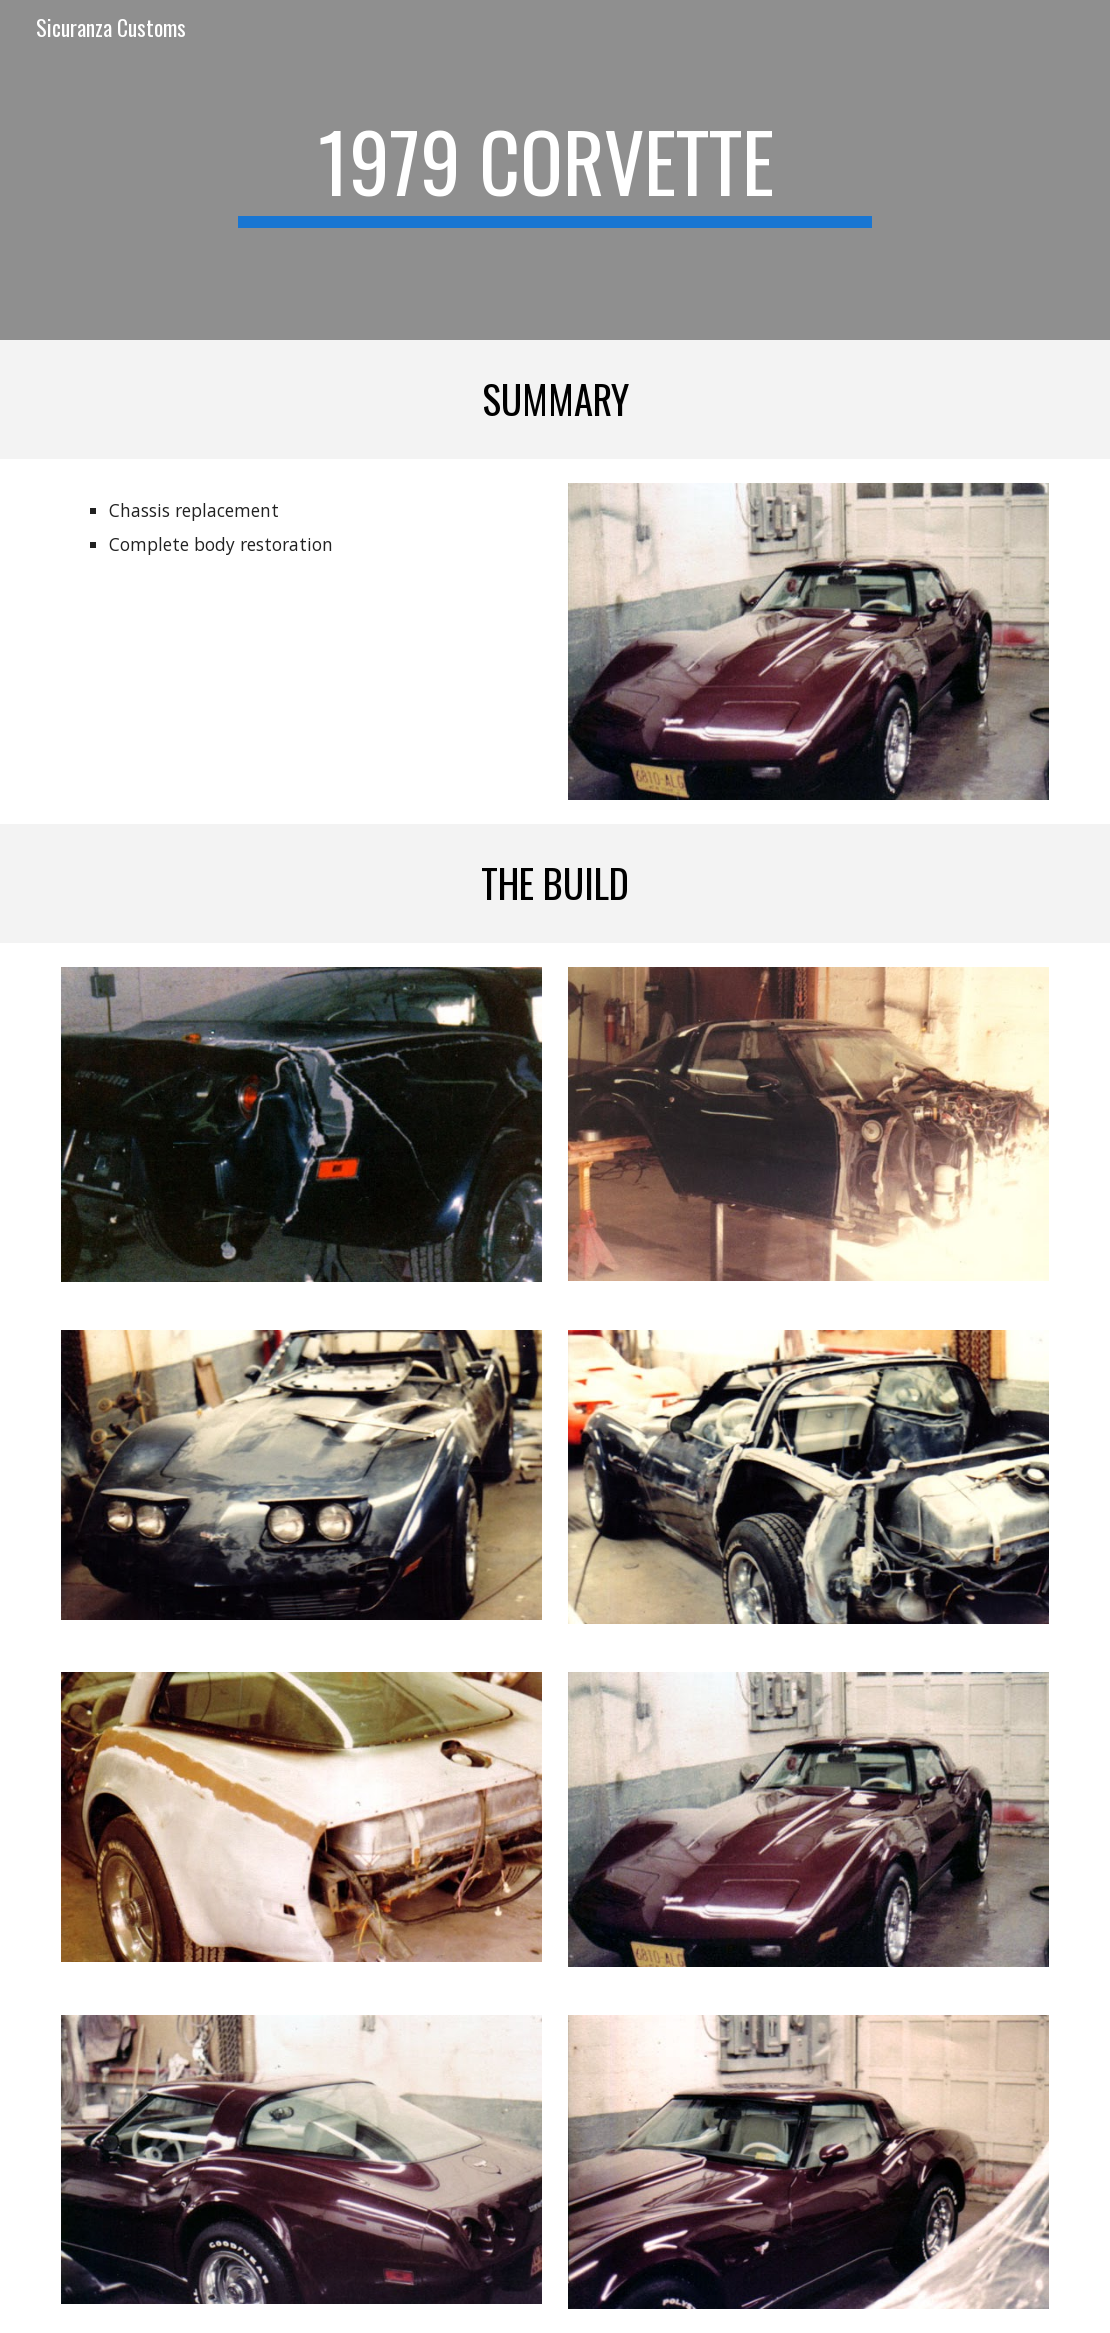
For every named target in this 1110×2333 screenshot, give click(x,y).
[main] (555, 170)
